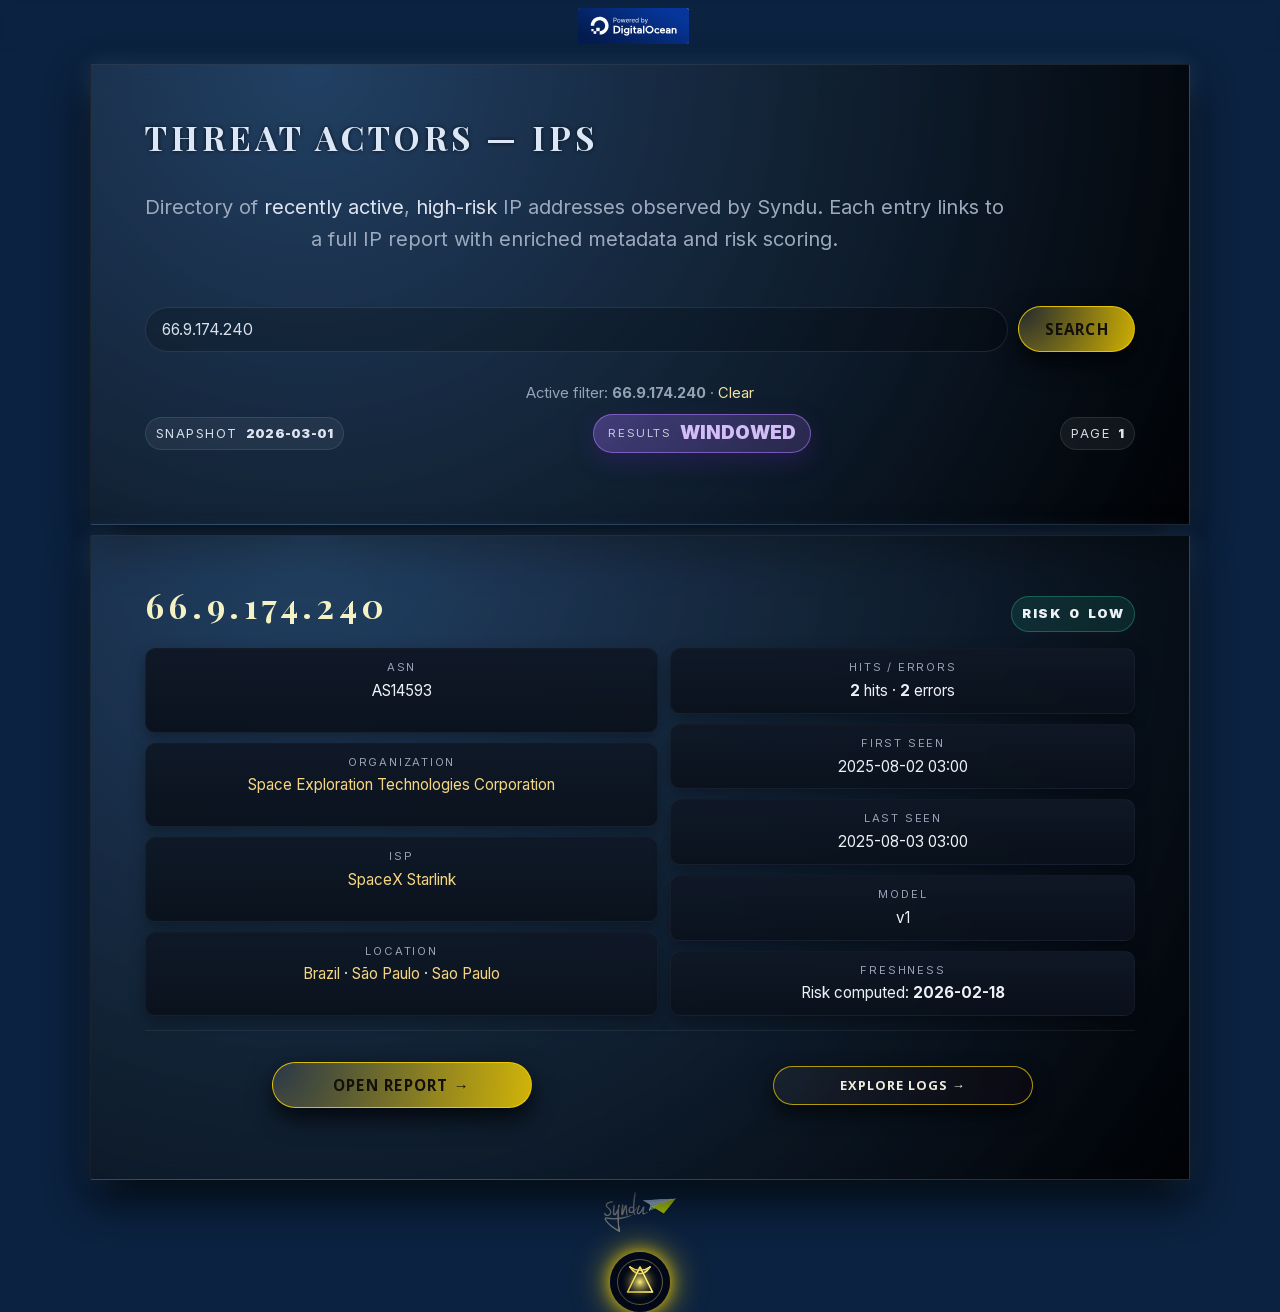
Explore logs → (903, 1085)
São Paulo (386, 973)
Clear (736, 393)
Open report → (401, 1085)
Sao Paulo (466, 973)
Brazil (321, 973)
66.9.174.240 (267, 605)
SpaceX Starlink (402, 879)
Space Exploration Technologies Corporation (401, 784)
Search (1077, 329)
